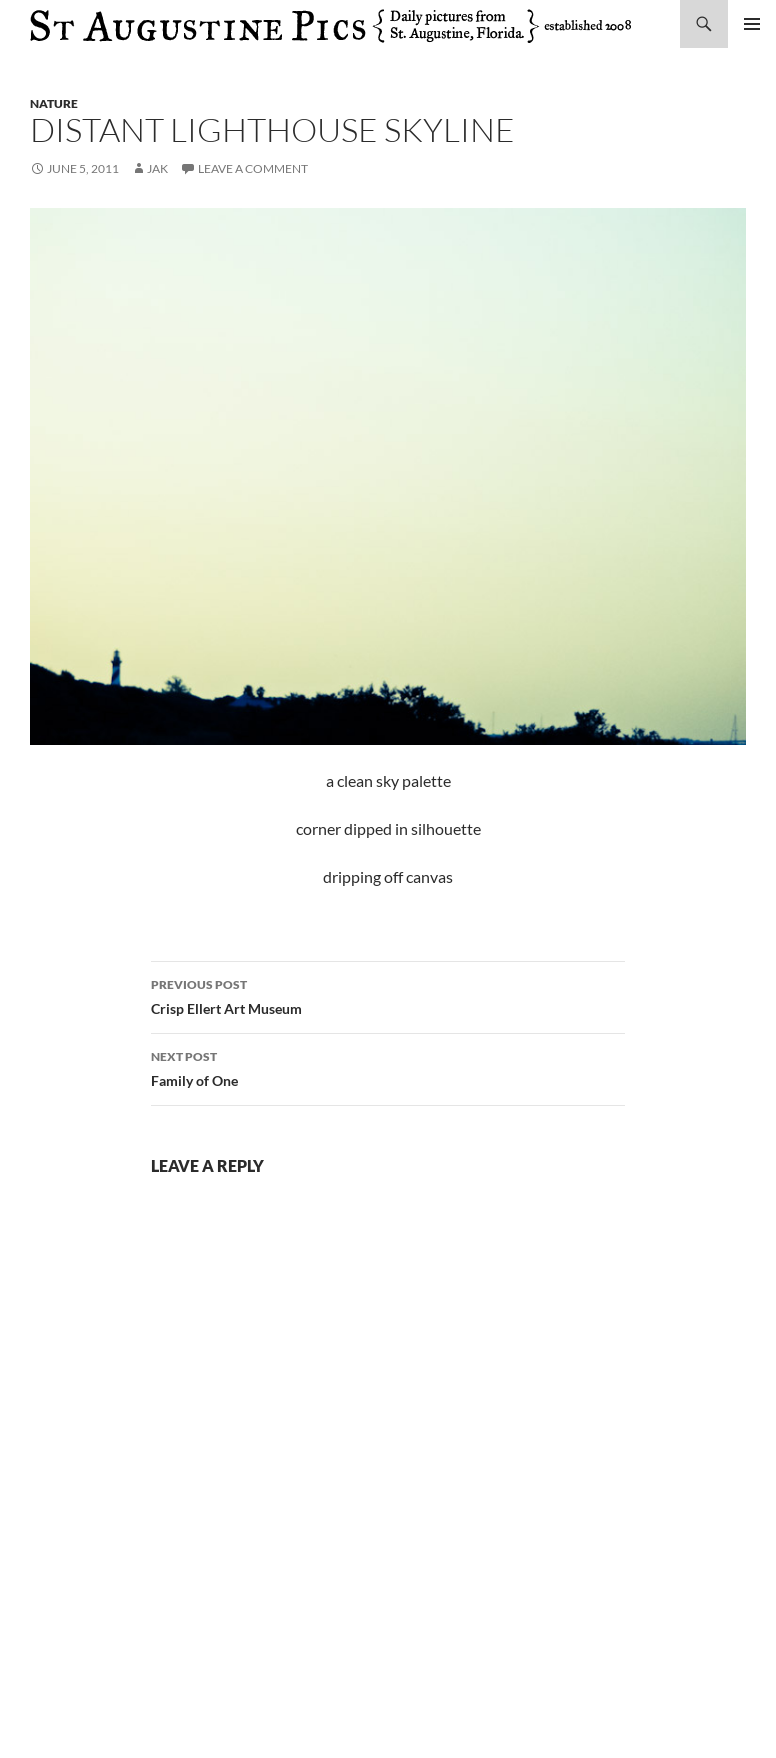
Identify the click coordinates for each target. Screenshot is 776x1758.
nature (54, 103)
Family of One (388, 1067)
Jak (157, 168)
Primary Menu (752, 24)
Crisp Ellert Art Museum (388, 995)
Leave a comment (253, 168)
